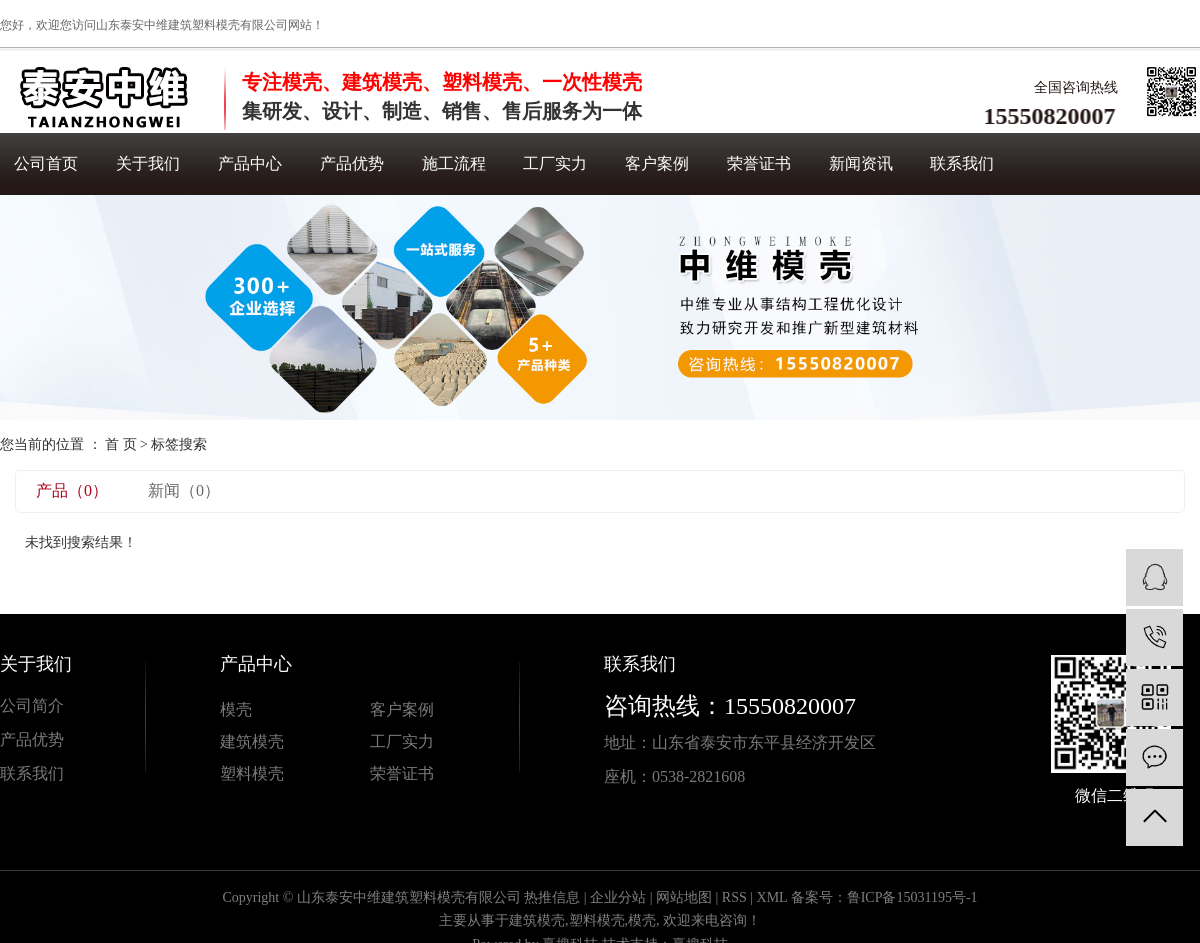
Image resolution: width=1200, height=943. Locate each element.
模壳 (236, 709)
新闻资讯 (861, 163)
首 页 (121, 444)
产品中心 (250, 163)
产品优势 (352, 163)
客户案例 (657, 163)
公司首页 (46, 163)
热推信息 (552, 897)
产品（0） (72, 490)
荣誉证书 (759, 163)
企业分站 (618, 897)
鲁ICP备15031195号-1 (912, 897)
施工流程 (454, 163)
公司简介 (32, 705)
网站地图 (684, 897)
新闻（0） (184, 490)
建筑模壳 (252, 741)
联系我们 (962, 163)
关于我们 (148, 163)
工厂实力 (555, 163)
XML (772, 897)
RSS (734, 897)
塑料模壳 (252, 773)
